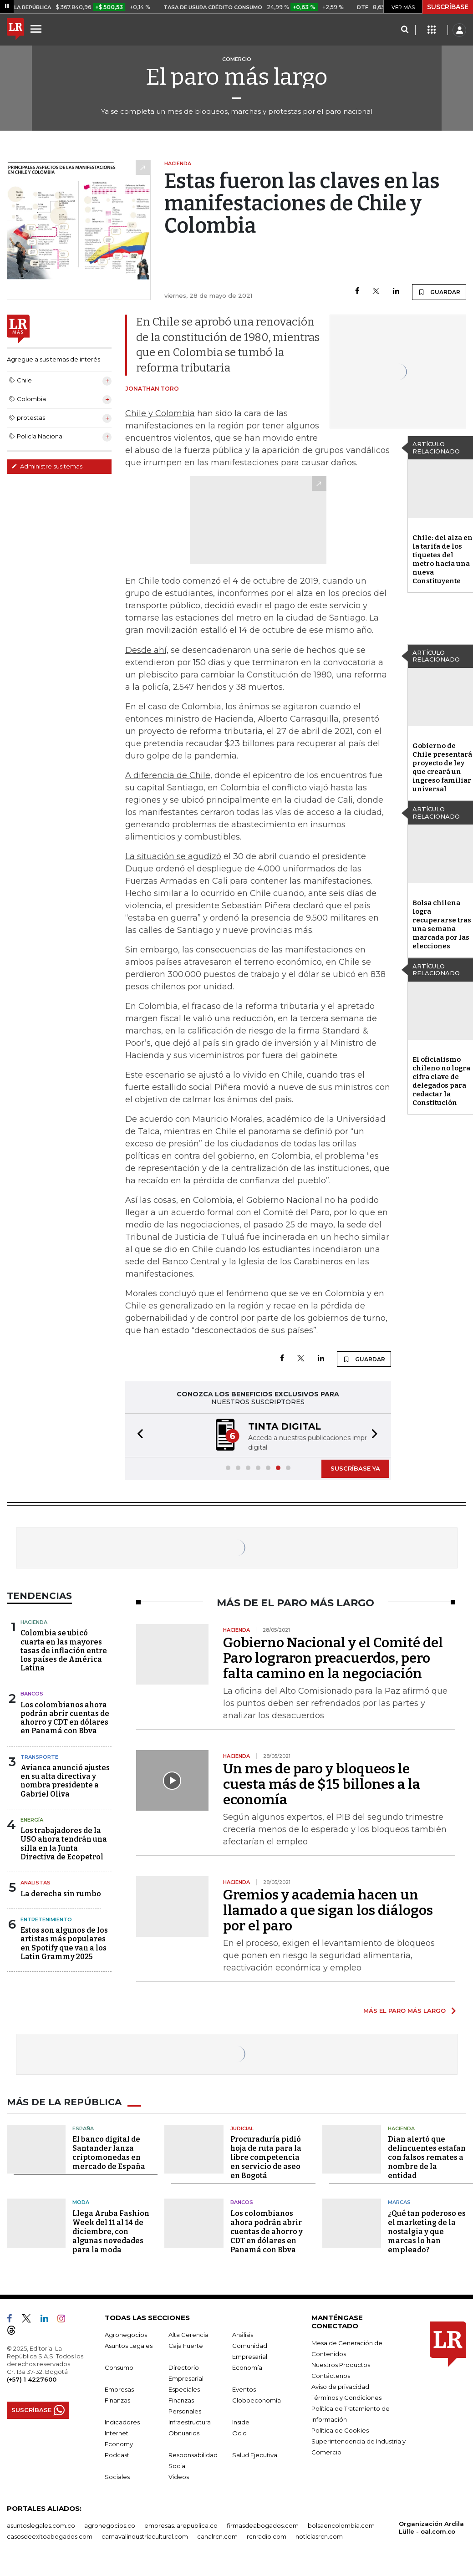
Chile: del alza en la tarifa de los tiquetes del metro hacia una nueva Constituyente (442, 559)
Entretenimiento (46, 1919)
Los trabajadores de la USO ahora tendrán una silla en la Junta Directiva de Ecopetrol (63, 1843)
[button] (137, 1435)
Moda (80, 2202)
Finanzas (117, 2400)
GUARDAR (439, 291)
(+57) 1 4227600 (31, 2379)
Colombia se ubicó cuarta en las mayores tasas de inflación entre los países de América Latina (63, 1650)
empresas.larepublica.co (181, 2525)
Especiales (184, 2389)
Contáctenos (330, 2375)
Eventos (244, 2389)
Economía (247, 2367)
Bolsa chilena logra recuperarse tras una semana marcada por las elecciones (441, 924)
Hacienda (33, 1622)
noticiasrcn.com (319, 2536)
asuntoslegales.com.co (41, 2525)
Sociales (117, 2476)
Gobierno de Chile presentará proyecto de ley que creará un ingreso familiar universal (442, 767)
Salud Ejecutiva (254, 2455)
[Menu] (37, 28)
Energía (31, 1820)
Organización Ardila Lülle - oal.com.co (431, 2527)
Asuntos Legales (129, 2345)
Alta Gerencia (188, 2334)
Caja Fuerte (185, 2345)
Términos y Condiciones (346, 2397)
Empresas (119, 2389)
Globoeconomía (256, 2400)
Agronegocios (126, 2334)
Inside (240, 2422)
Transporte (39, 1757)
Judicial (242, 2128)
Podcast (117, 2455)
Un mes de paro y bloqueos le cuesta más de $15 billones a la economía (321, 1784)
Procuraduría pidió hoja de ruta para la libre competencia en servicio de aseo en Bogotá (265, 2157)
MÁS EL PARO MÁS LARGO (404, 2010)
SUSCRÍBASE (447, 7)
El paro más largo (237, 77)
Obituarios (183, 2433)
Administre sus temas (46, 466)
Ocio (239, 2433)
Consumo (119, 2367)
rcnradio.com (266, 2536)
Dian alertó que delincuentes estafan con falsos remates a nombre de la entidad (427, 2157)
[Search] (404, 30)
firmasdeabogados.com (263, 2525)
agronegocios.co (109, 2525)
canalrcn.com (217, 2536)
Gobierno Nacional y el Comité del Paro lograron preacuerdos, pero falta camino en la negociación (333, 1658)
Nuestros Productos (340, 2364)
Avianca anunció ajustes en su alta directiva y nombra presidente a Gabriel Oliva (65, 1780)
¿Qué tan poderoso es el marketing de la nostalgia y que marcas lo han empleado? (427, 2231)
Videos (178, 2476)
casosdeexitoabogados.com (49, 2536)
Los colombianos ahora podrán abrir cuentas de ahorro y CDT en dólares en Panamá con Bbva (64, 1718)
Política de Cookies (340, 2430)
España (83, 2128)
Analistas (35, 1882)
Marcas (399, 2202)
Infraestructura (189, 2422)
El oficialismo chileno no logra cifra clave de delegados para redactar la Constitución (441, 1081)
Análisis (242, 2334)
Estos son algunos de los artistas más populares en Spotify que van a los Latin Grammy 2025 (64, 1943)
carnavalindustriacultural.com (145, 2536)
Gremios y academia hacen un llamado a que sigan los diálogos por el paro (328, 1910)
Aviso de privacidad (340, 2386)
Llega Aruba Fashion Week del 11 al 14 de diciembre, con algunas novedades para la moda (110, 2231)
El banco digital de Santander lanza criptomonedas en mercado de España (108, 2153)
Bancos (31, 1693)
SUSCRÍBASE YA (355, 1468)
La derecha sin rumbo (60, 1893)
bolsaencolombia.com (341, 2525)
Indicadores (122, 2422)
